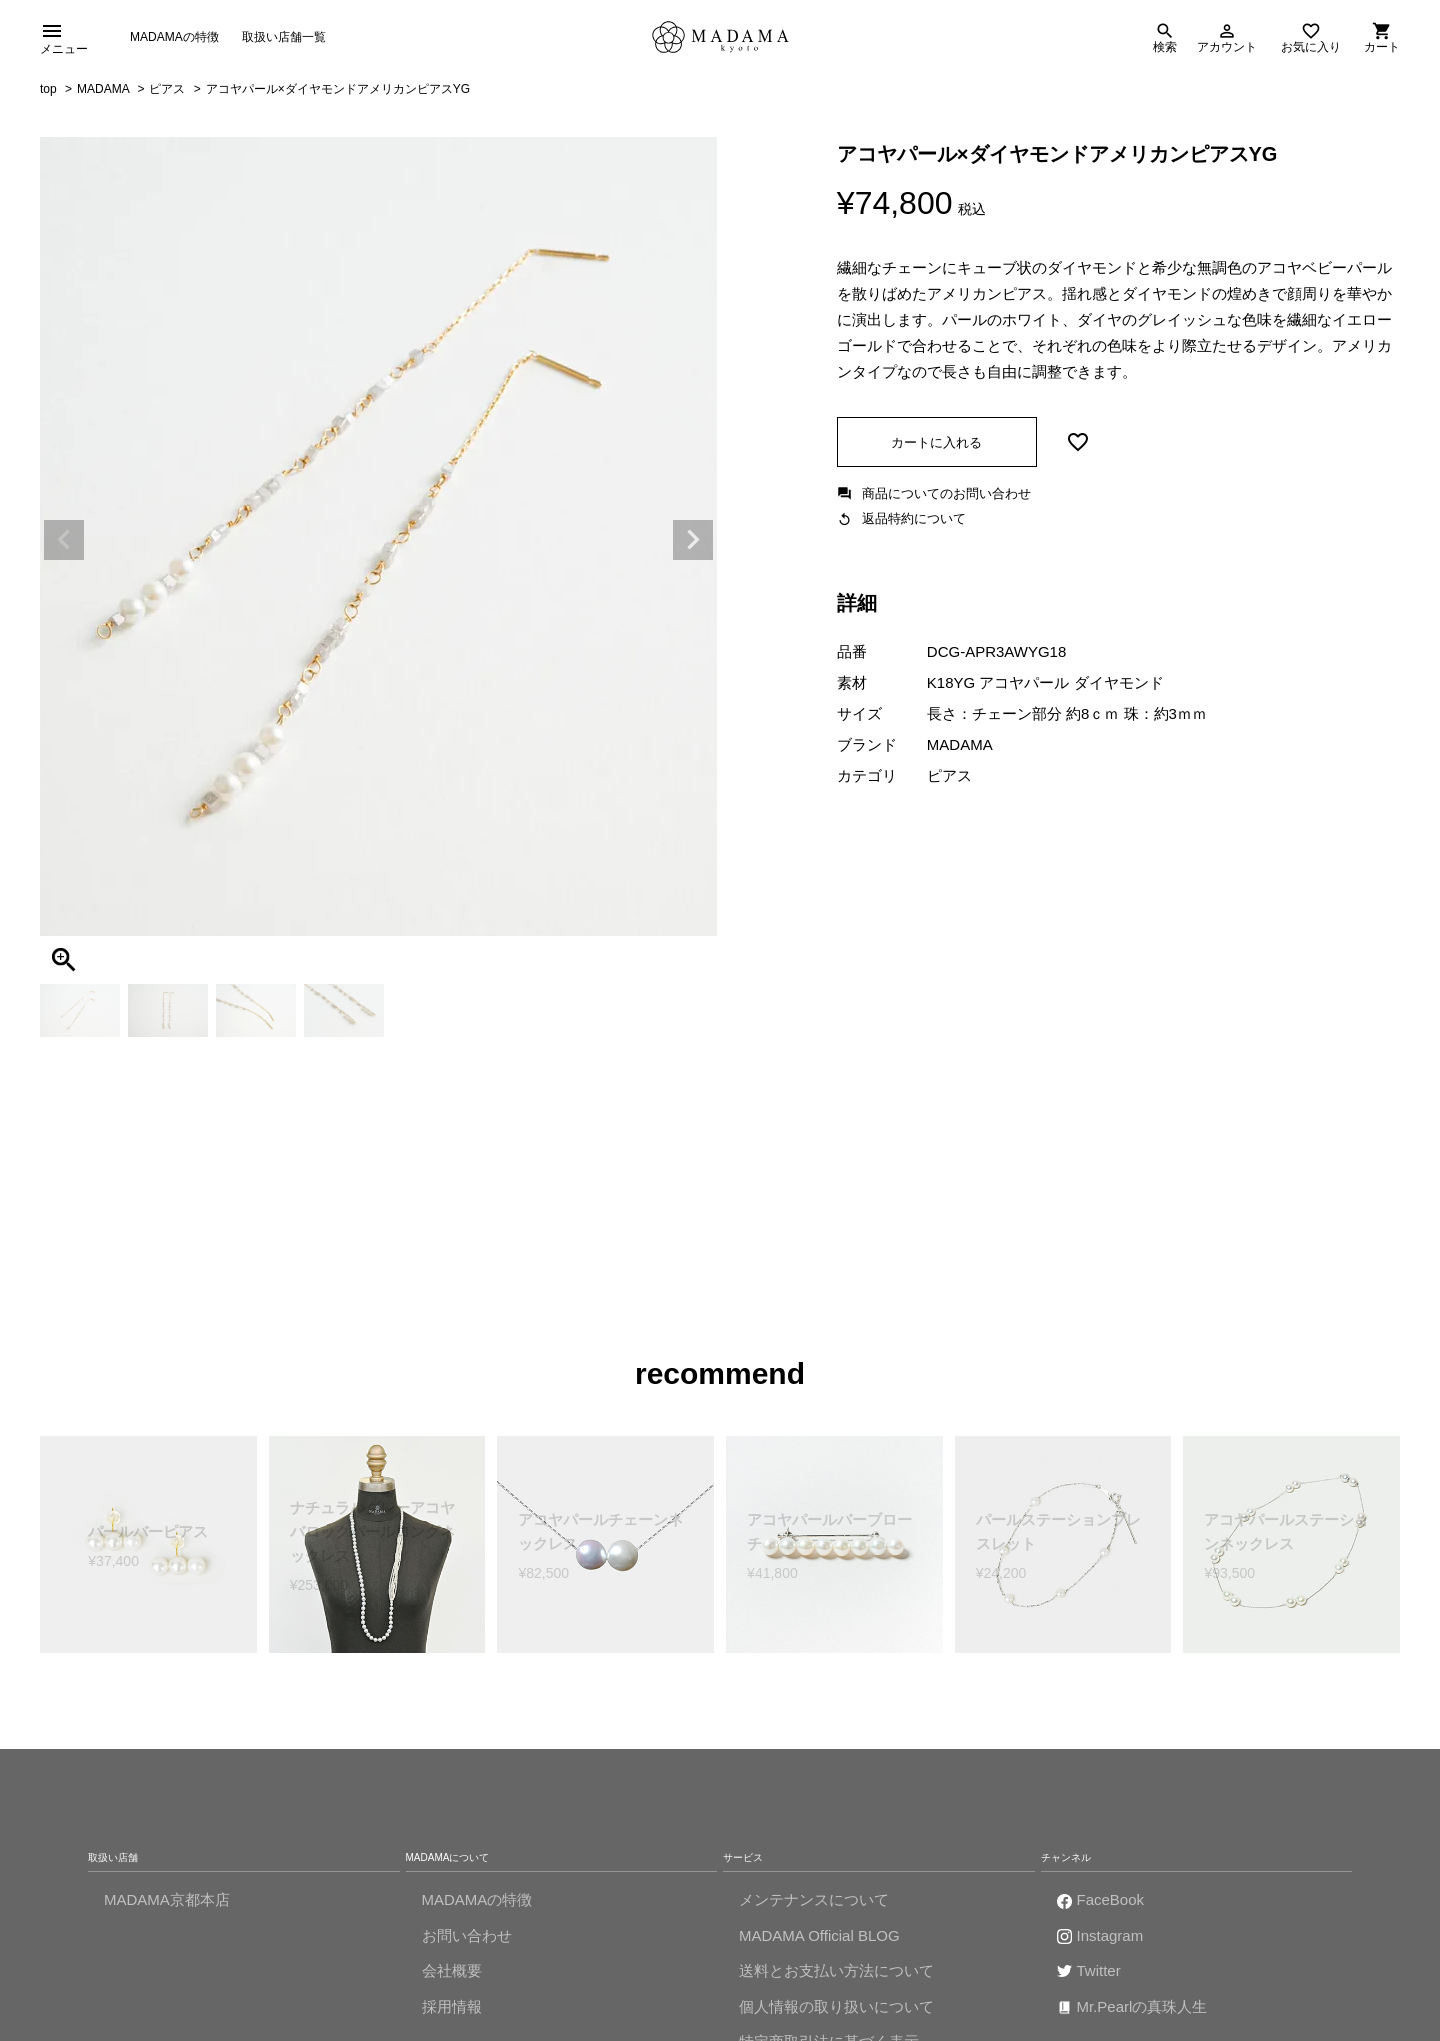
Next (693, 546)
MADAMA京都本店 (167, 1905)
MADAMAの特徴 (174, 39)
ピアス (167, 95)
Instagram (1110, 1940)
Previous (64, 546)
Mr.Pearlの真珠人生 (1142, 2011)
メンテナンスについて (814, 1905)
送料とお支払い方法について (836, 1976)
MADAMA (103, 95)
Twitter (1099, 1976)
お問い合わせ (467, 1940)
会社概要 (452, 1976)
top (48, 95)
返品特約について (914, 524)
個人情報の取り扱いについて (836, 2011)
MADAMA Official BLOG (819, 1940)
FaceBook (1111, 1905)
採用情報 (452, 2011)
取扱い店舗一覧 (284, 39)
